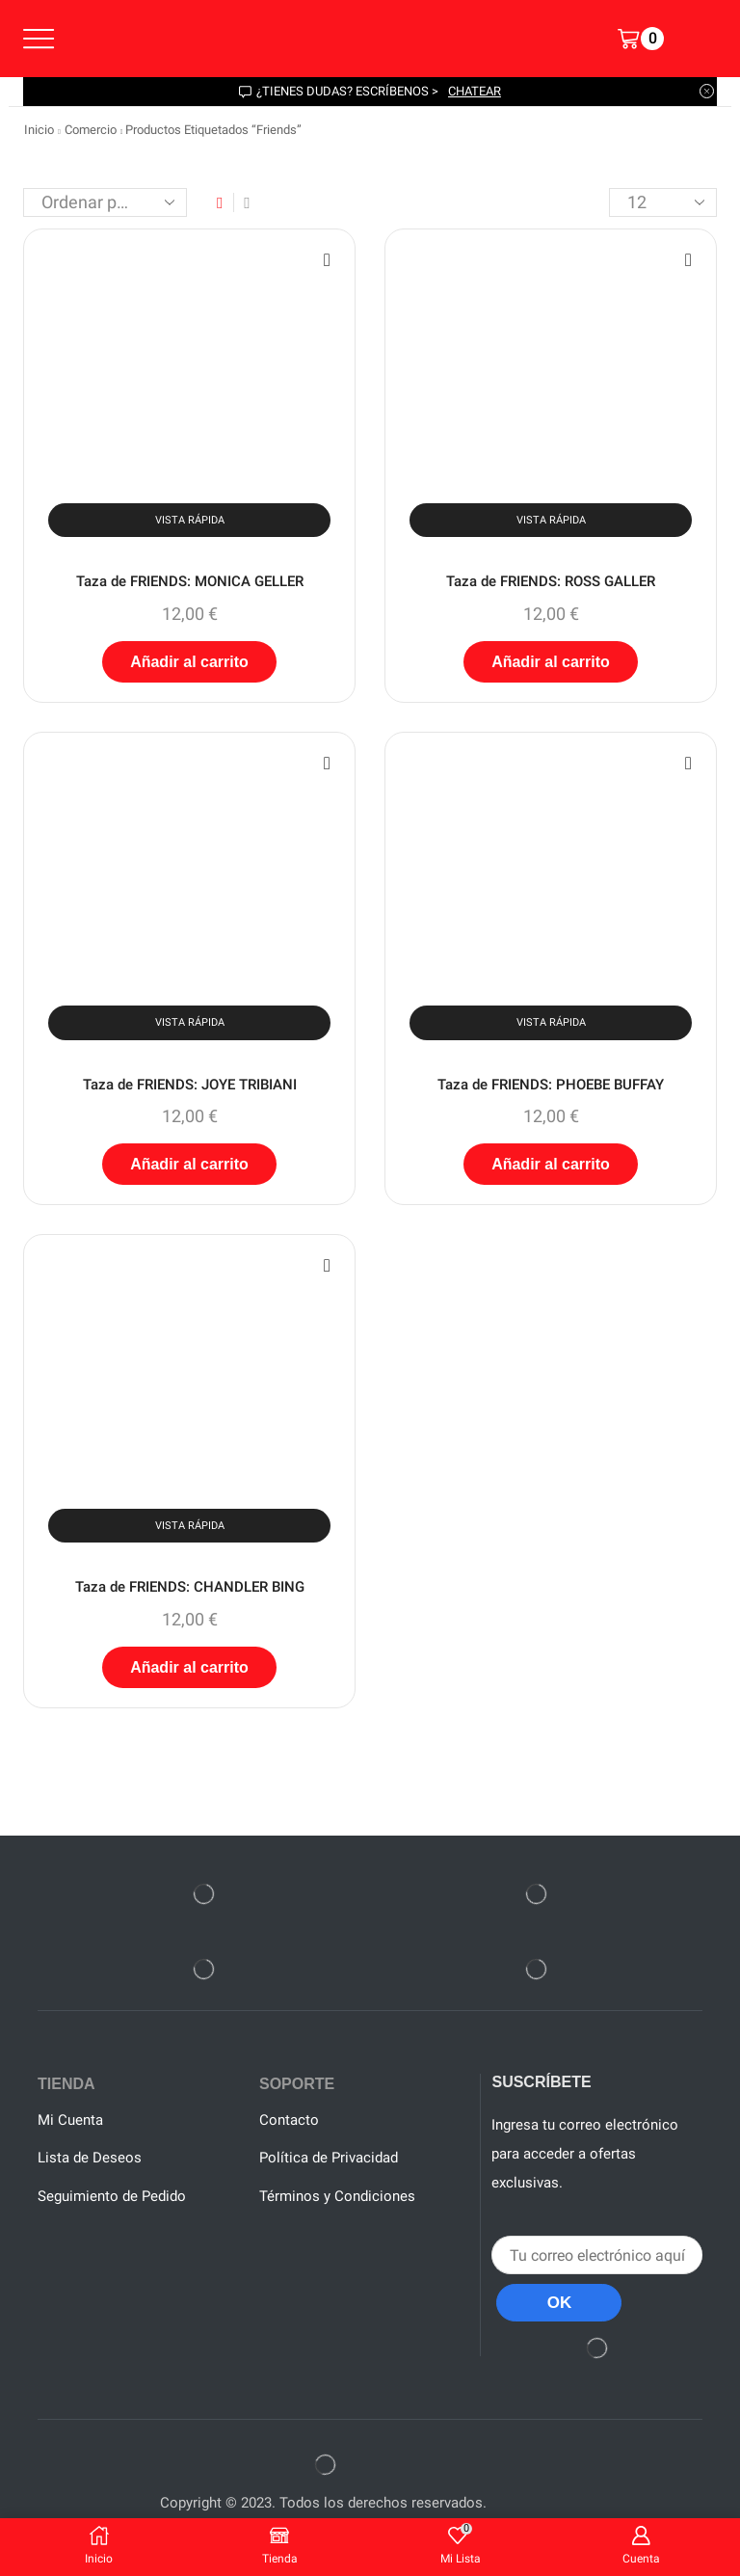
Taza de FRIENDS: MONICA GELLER (189, 582)
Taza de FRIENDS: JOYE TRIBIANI (189, 1088)
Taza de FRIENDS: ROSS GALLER (550, 582)
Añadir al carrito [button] (189, 664)
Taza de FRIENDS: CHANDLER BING (189, 1593)
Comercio (91, 129)
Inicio (39, 129)
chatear (474, 91)
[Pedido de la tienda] (105, 202)
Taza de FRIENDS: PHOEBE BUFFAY (551, 1088)
